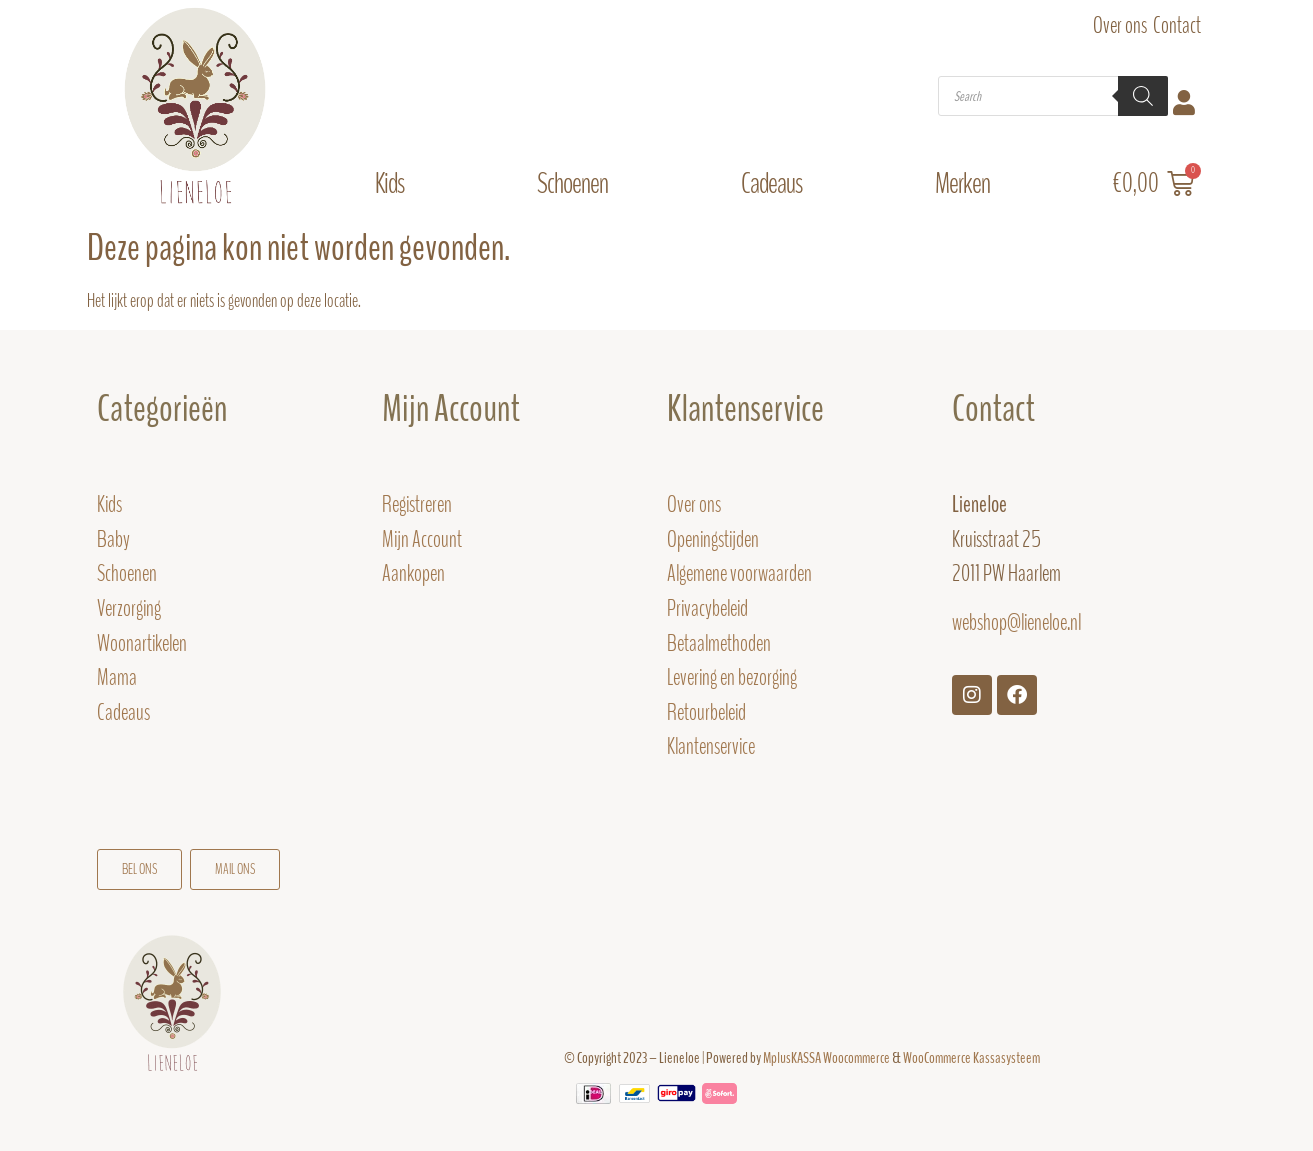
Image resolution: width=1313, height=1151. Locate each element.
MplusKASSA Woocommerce (826, 1058)
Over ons (1120, 25)
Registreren (417, 504)
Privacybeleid (707, 608)
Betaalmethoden (719, 643)
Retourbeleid (706, 712)
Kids (394, 183)
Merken (967, 183)
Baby (113, 539)
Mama (118, 677)
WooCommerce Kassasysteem (971, 1058)
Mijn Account (451, 409)
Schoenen (577, 183)
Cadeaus (776, 183)
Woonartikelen (142, 643)
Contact (1177, 25)
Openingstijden (713, 539)
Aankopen (413, 573)
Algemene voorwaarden (739, 573)
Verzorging (129, 608)
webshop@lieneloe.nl (1016, 622)
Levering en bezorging (732, 677)
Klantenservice (711, 746)
